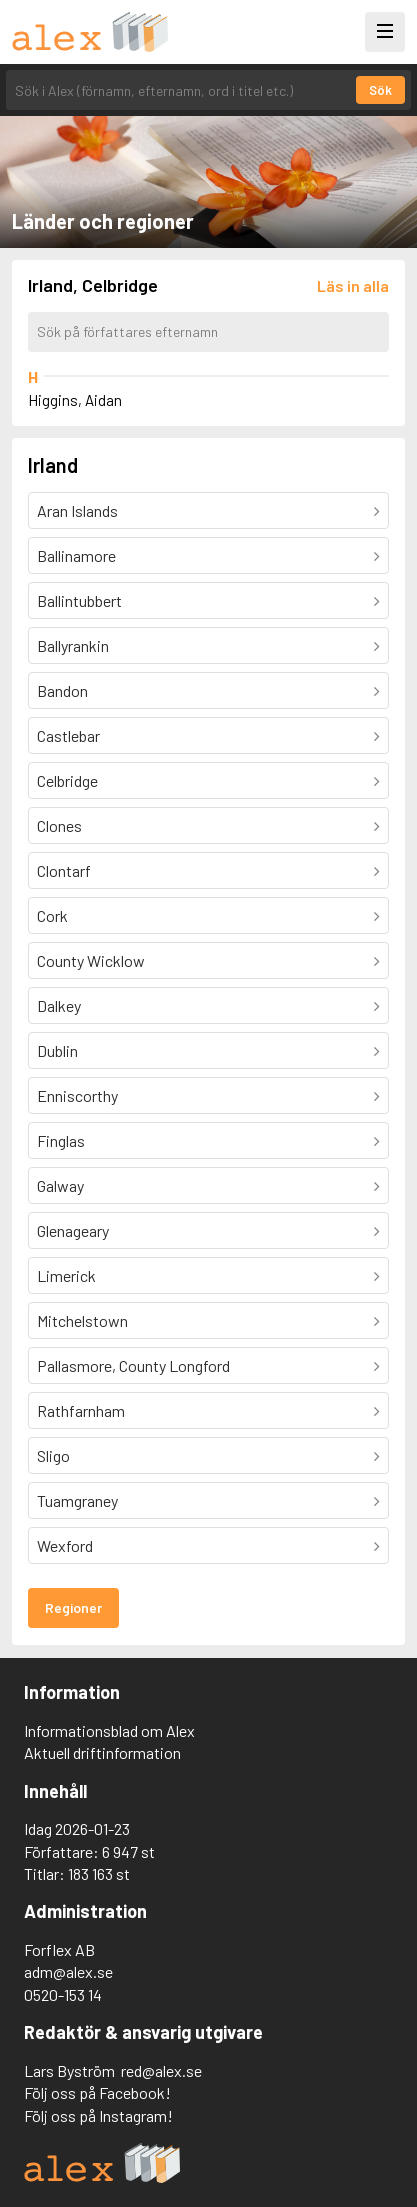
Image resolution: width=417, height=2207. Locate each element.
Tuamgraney (77, 1500)
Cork (52, 915)
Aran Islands (77, 510)
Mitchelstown (82, 1320)
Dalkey (59, 1005)
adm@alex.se (68, 1971)
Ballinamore (76, 555)
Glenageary (73, 1230)
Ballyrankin (73, 645)
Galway (60, 1185)
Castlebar (68, 735)
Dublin (57, 1050)
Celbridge (67, 780)
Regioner (73, 1607)
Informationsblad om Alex (109, 1730)
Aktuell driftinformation (102, 1752)
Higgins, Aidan (75, 400)
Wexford (65, 1545)
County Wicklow (91, 960)
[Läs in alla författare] (353, 285)
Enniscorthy (77, 1095)
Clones (59, 825)
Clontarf (64, 870)
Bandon (62, 690)
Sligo (53, 1455)
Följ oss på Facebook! (97, 2092)
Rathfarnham (81, 1410)
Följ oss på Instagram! (98, 2115)
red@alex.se (161, 2070)
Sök (380, 90)
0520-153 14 (63, 1994)
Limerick (66, 1275)
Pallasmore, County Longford (133, 1365)
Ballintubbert (79, 600)
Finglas (61, 1140)
